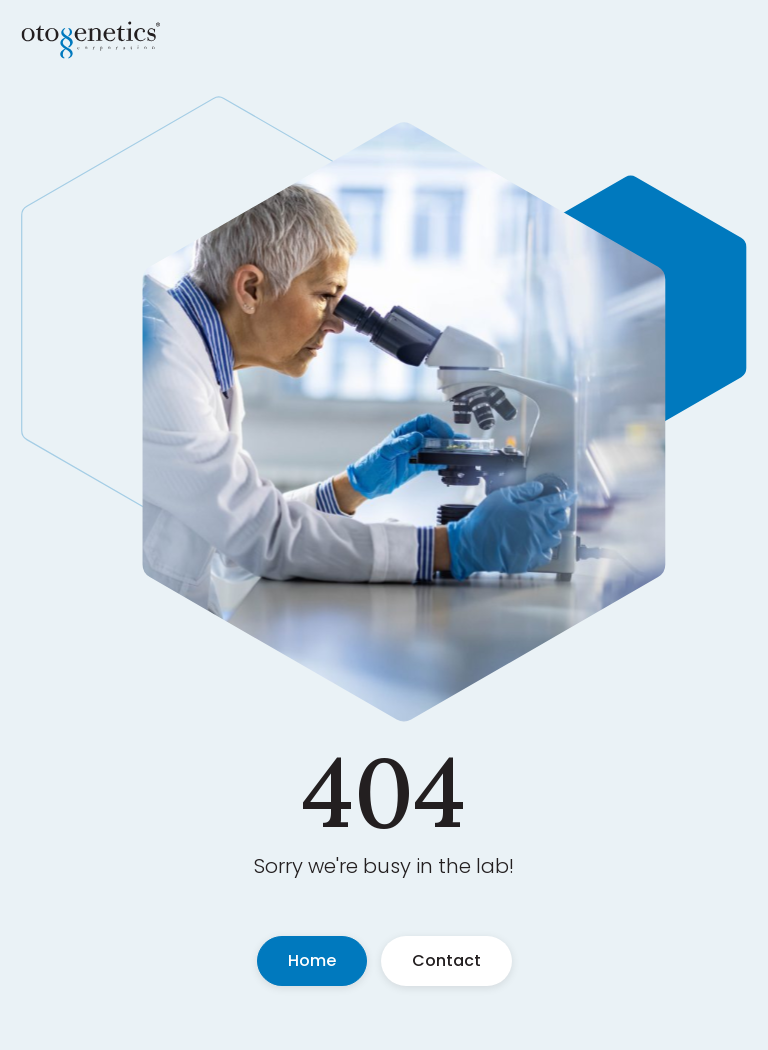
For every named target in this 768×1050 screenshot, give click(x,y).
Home (312, 960)
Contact (446, 960)
